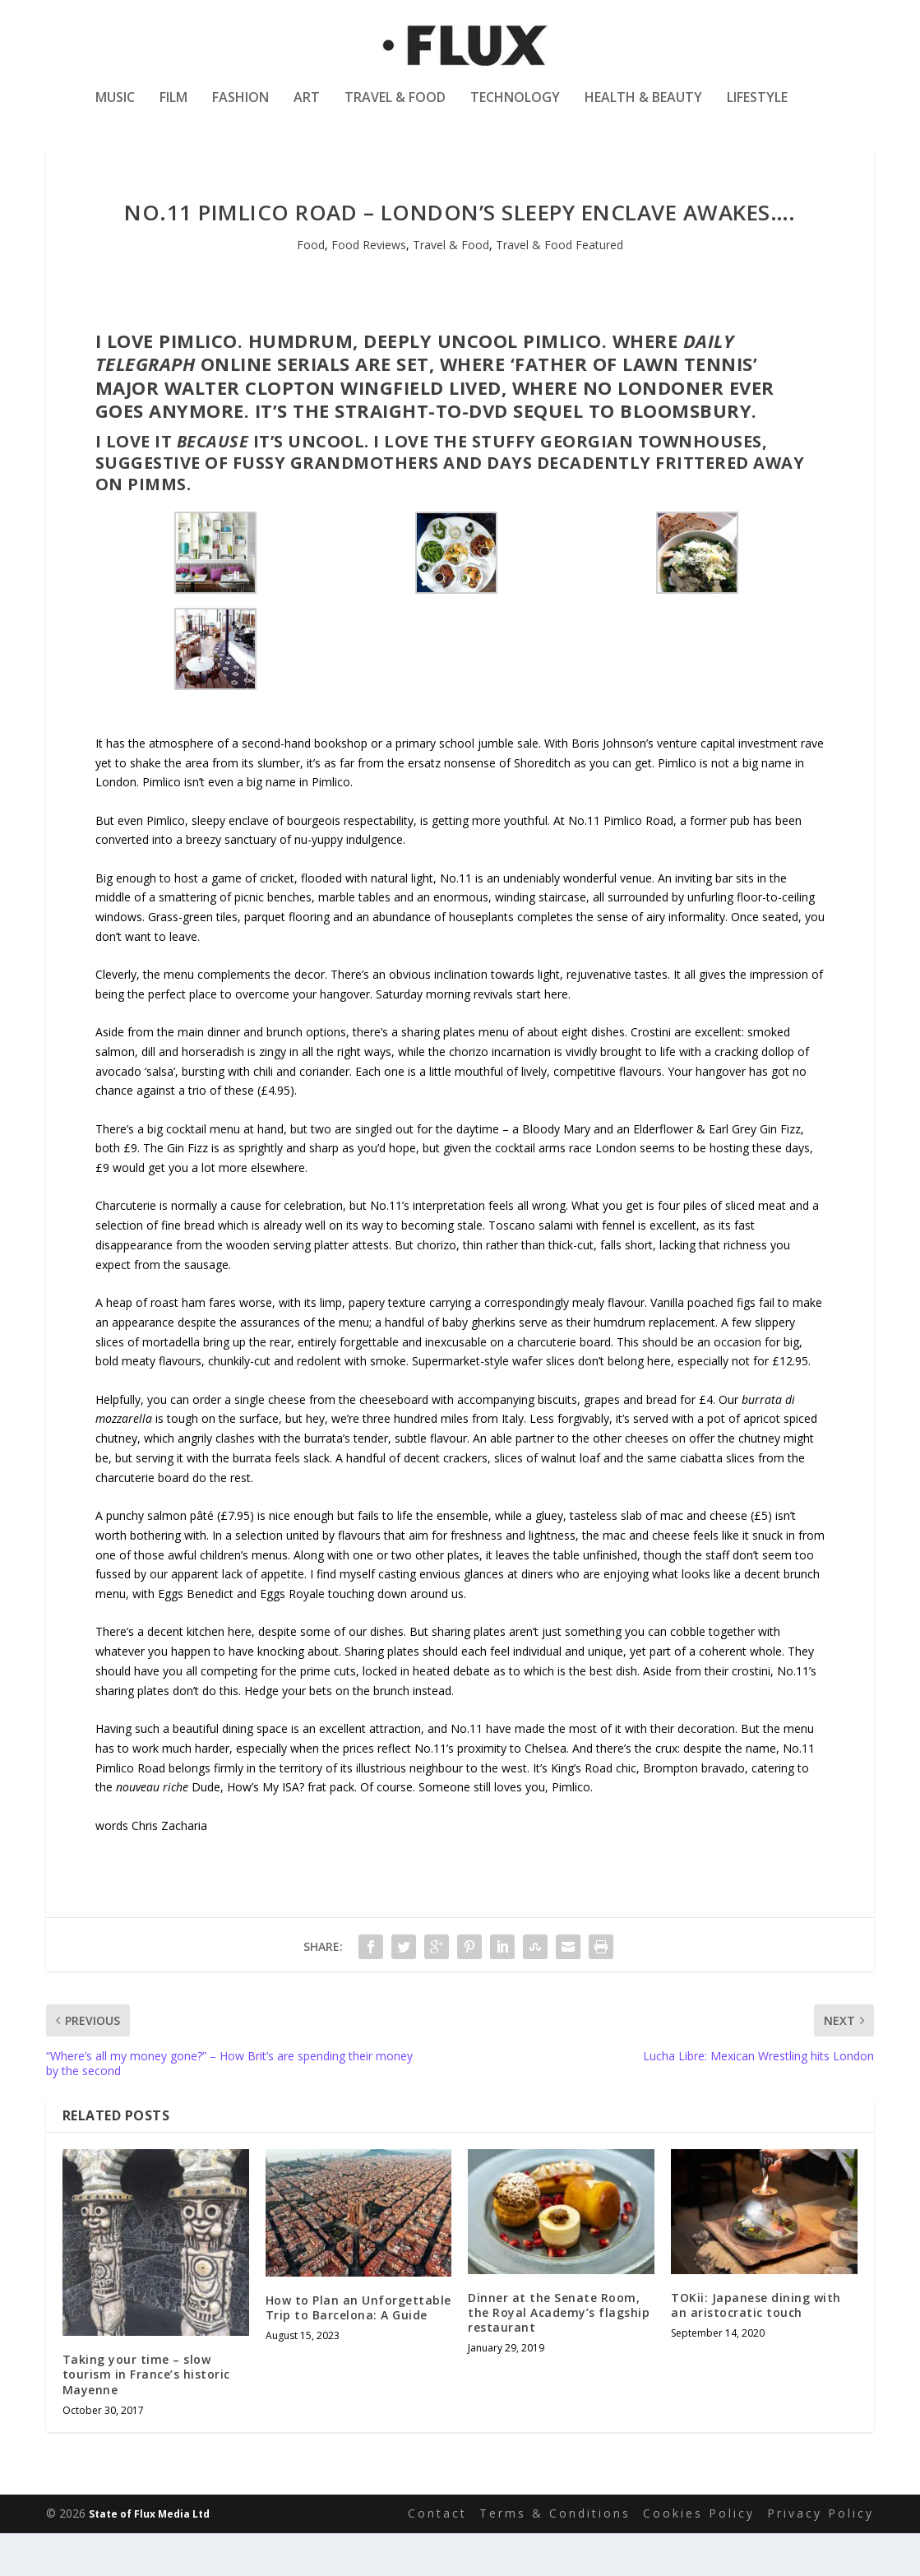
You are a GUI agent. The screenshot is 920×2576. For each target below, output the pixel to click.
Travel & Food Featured (559, 287)
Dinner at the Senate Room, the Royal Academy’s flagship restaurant (559, 2355)
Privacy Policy (820, 2556)
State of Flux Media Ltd (149, 2557)
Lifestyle (757, 110)
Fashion (240, 110)
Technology (515, 110)
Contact (437, 2556)
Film (173, 110)
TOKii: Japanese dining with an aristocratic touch (756, 2348)
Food (311, 287)
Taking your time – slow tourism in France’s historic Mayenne (146, 2416)
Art (307, 110)
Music (115, 110)
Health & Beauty (643, 110)
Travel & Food (395, 110)
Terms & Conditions (555, 2556)
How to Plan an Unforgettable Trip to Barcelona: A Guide (358, 2350)
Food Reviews (368, 287)
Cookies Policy (699, 2556)
